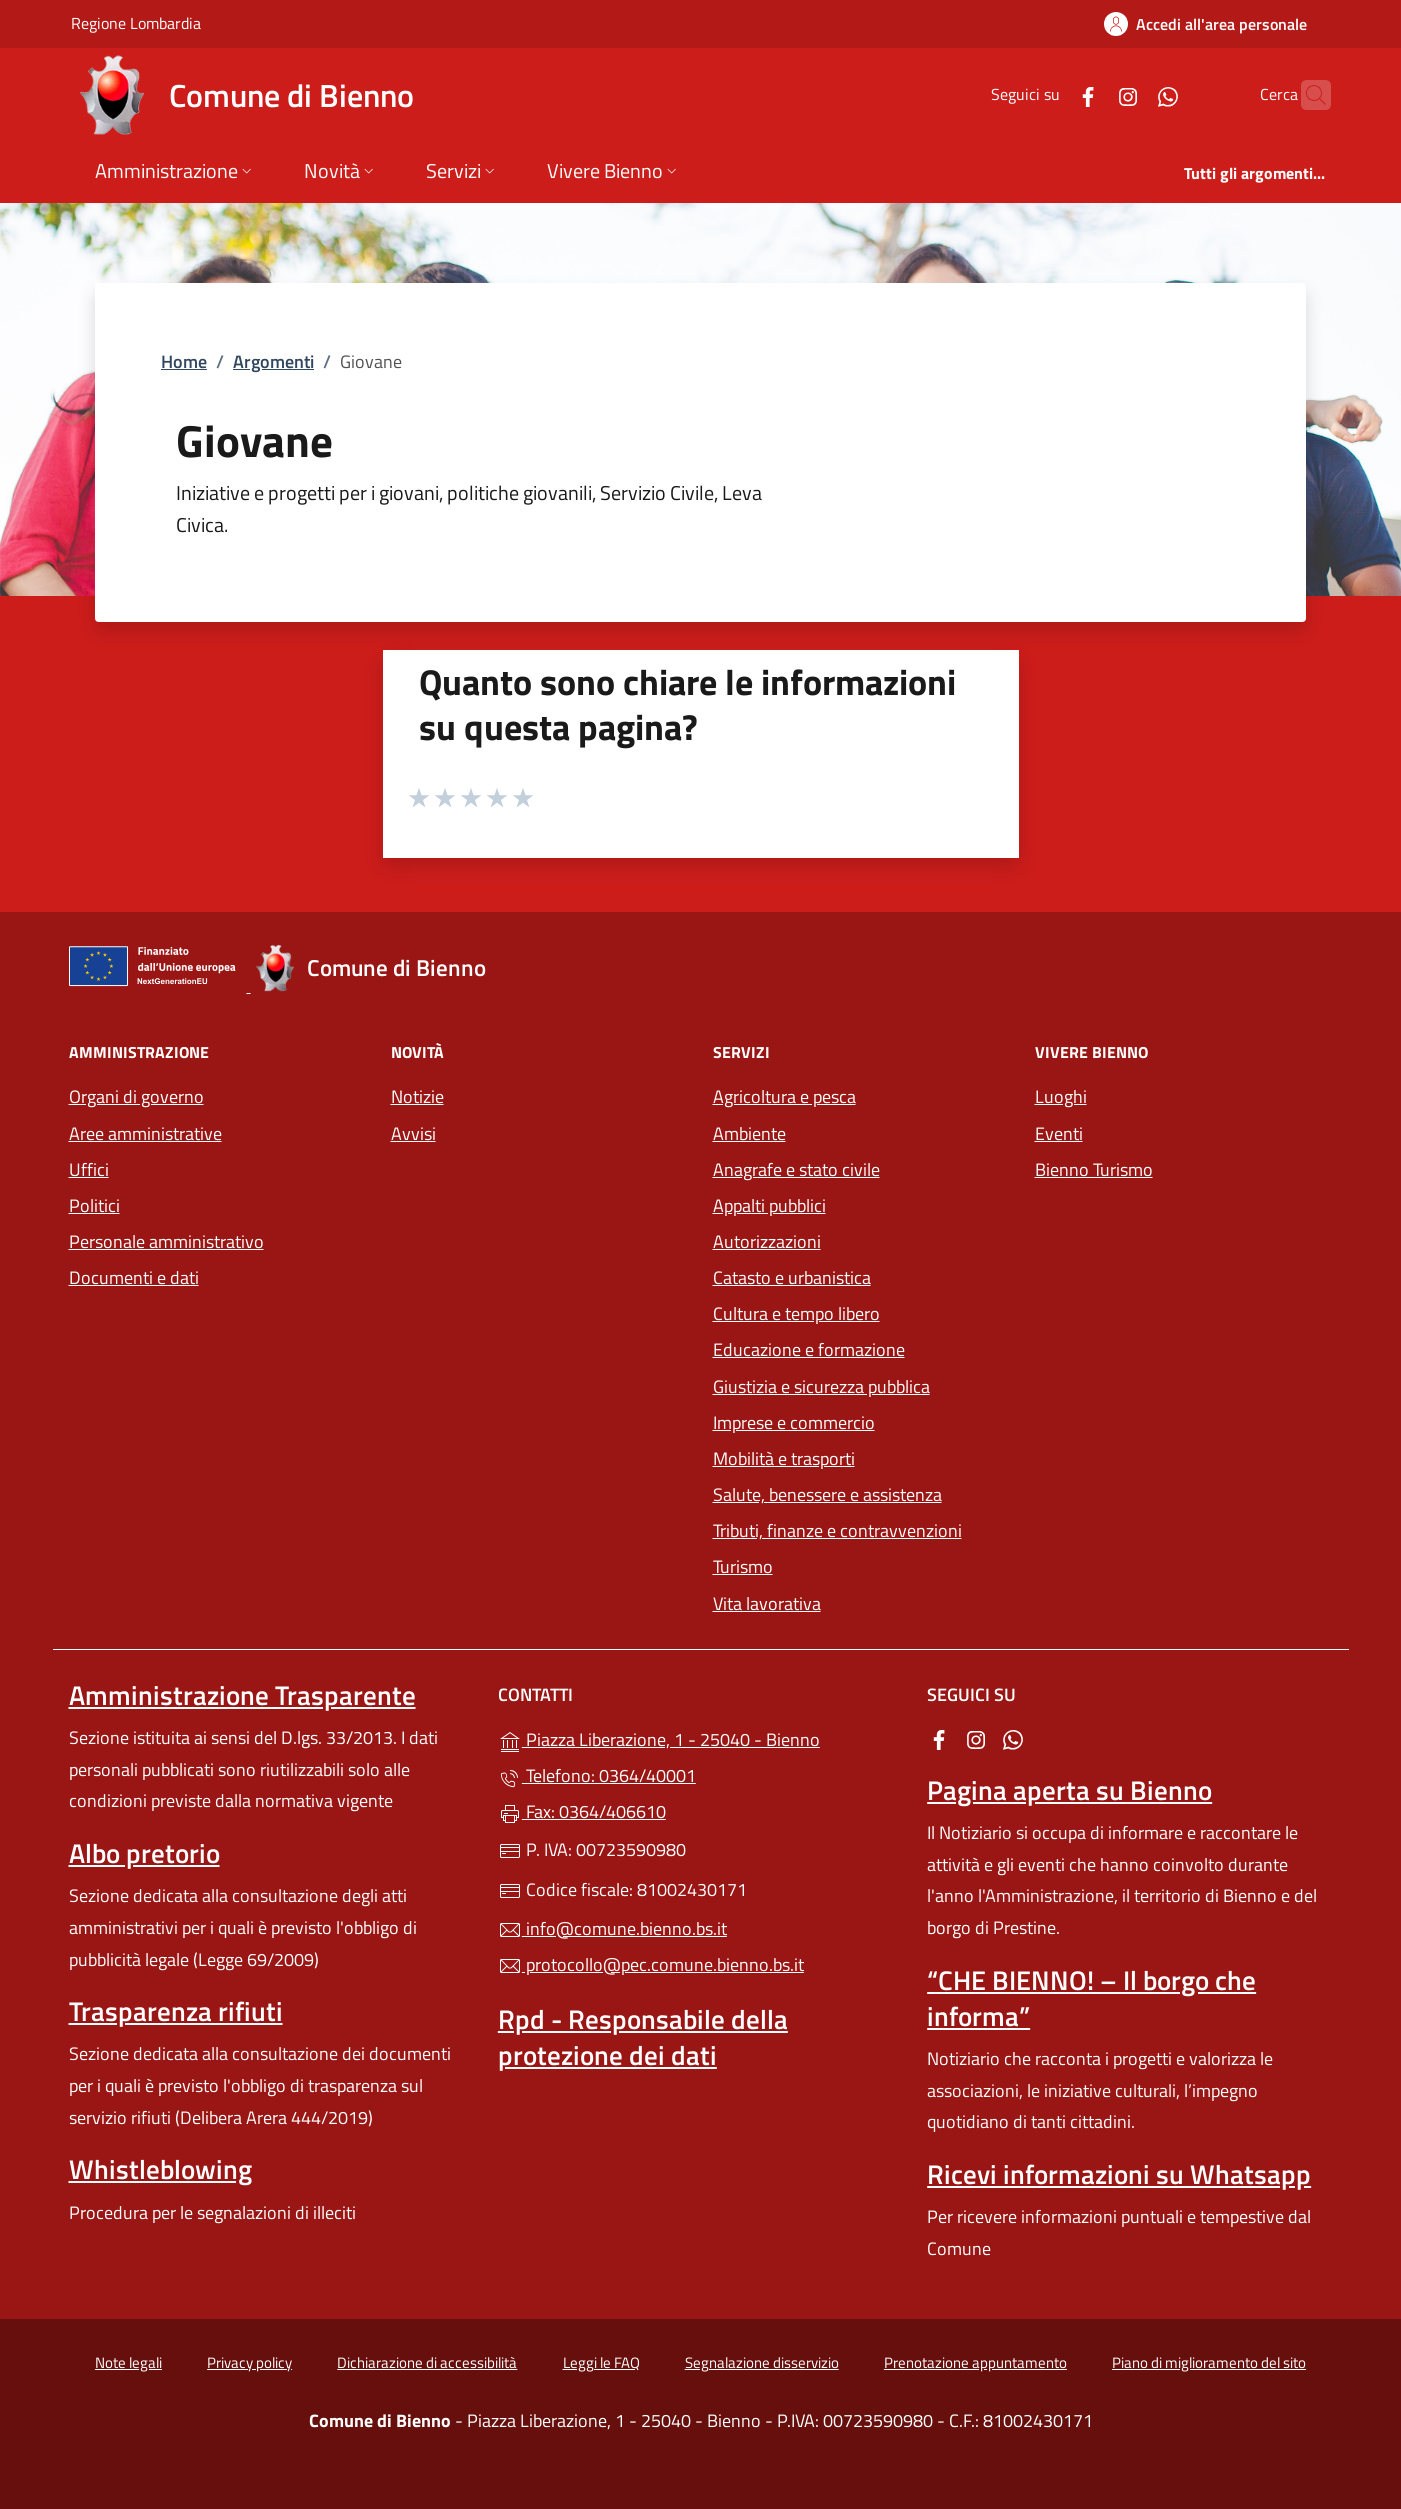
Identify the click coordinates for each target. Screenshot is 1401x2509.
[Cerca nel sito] (1307, 95)
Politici (94, 1205)
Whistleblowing (160, 2169)
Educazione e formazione (809, 1349)
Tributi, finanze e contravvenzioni (837, 1530)
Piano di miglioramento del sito (1209, 2362)
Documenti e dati (134, 1277)
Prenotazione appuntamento (975, 2362)
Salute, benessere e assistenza (827, 1494)
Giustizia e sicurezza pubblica (821, 1386)
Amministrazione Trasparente (242, 1695)
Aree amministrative (145, 1133)
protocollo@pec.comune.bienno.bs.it (651, 1964)
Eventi (1059, 1133)
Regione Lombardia (136, 22)
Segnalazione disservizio (762, 2362)
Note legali (128, 2362)
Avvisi (413, 1133)
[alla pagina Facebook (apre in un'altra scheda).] (1049, 94)
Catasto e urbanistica (792, 1277)
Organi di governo (136, 1096)
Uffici (89, 1169)
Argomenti (273, 361)
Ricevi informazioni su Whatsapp (1119, 2174)
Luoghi (1061, 1096)
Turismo (743, 1566)
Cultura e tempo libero (796, 1313)
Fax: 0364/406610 (582, 1811)
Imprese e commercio (794, 1422)
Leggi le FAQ (601, 2362)
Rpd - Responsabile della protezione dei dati (643, 2037)
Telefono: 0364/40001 (597, 1775)
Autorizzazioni (767, 1241)
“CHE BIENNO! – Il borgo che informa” (1091, 1998)
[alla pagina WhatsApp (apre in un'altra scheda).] (1129, 94)
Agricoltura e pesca (784, 1096)
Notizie (417, 1096)
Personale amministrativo (166, 1241)
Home (184, 361)
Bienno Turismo (1094, 1169)
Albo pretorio (144, 1853)
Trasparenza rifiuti (176, 2011)
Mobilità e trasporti (784, 1458)
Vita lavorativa (767, 1603)
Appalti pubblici (769, 1205)
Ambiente (749, 1133)
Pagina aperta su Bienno (1069, 1790)
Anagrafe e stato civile (796, 1169)
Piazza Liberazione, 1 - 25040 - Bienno (700, 1737)
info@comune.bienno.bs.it (612, 1928)
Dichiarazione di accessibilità (427, 2362)
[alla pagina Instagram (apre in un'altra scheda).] (1089, 94)
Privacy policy (249, 2362)
